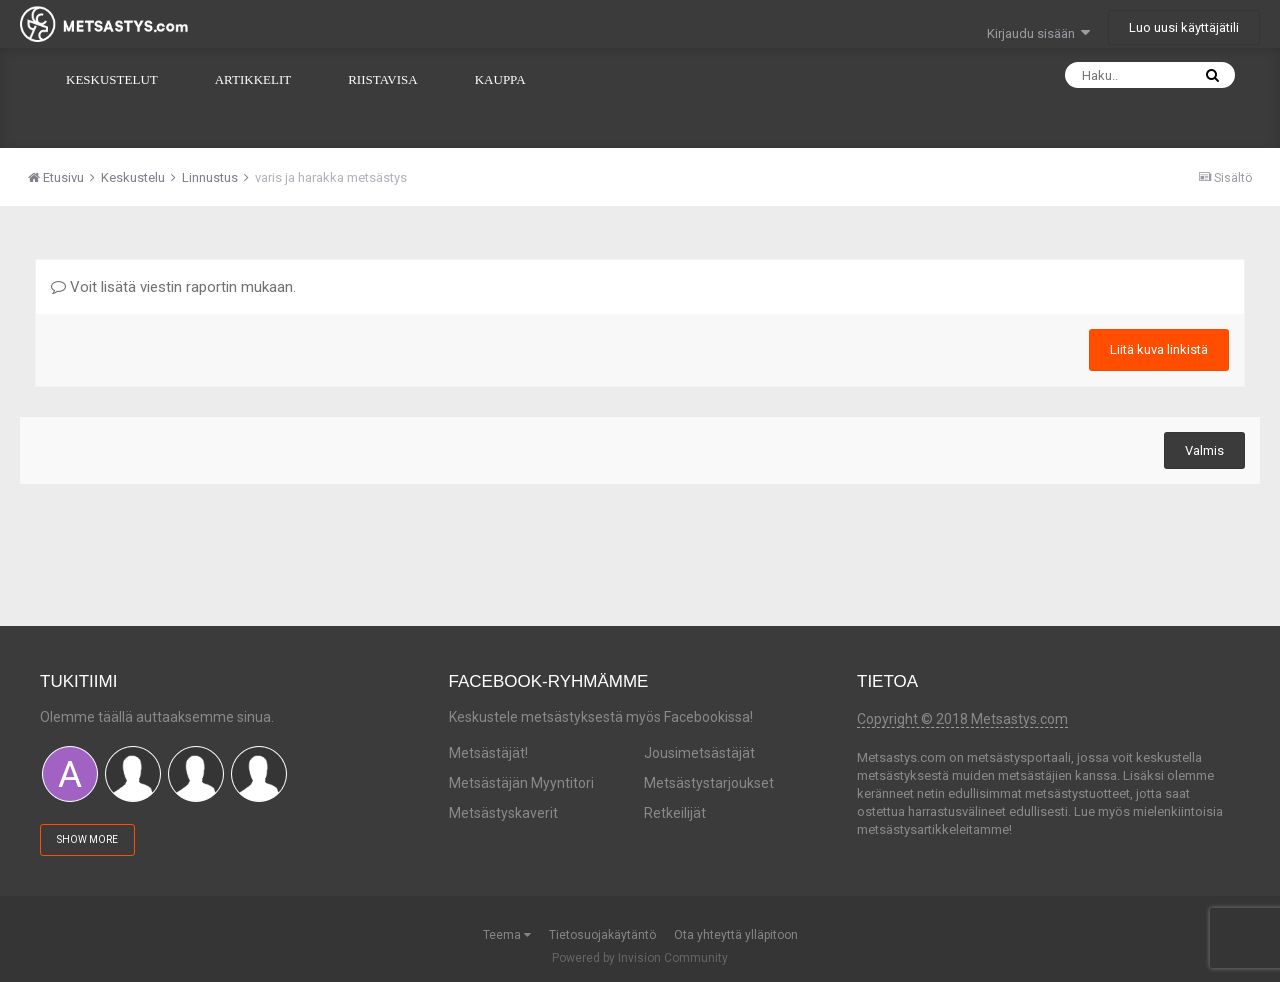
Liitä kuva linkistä (1159, 349)
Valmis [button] (1204, 450)
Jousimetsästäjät (699, 753)
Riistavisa (383, 79)
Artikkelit (253, 79)
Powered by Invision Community (640, 958)
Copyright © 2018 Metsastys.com (962, 719)
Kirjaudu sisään (1038, 33)
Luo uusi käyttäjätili (1184, 27)
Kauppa (500, 79)
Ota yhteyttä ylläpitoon (736, 935)
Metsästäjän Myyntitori (521, 783)
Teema (507, 935)
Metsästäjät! (488, 753)
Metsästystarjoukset (709, 783)
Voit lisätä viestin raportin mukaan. (173, 287)
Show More (87, 839)
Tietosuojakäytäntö (602, 935)
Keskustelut (112, 79)
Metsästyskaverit (503, 813)
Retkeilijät (675, 813)
